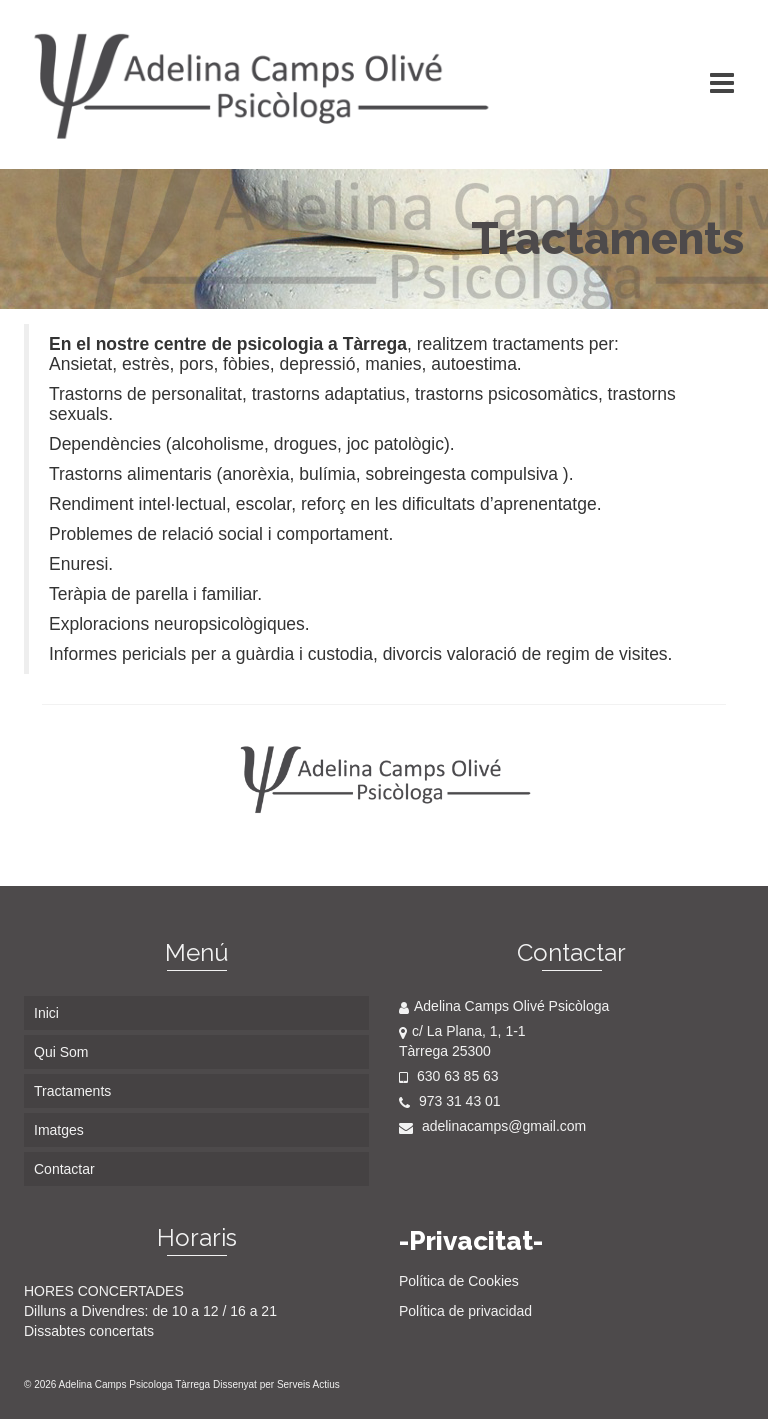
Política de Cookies (459, 1281)
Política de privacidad (465, 1311)
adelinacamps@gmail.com (492, 1126)
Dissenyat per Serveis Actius (276, 1384)
